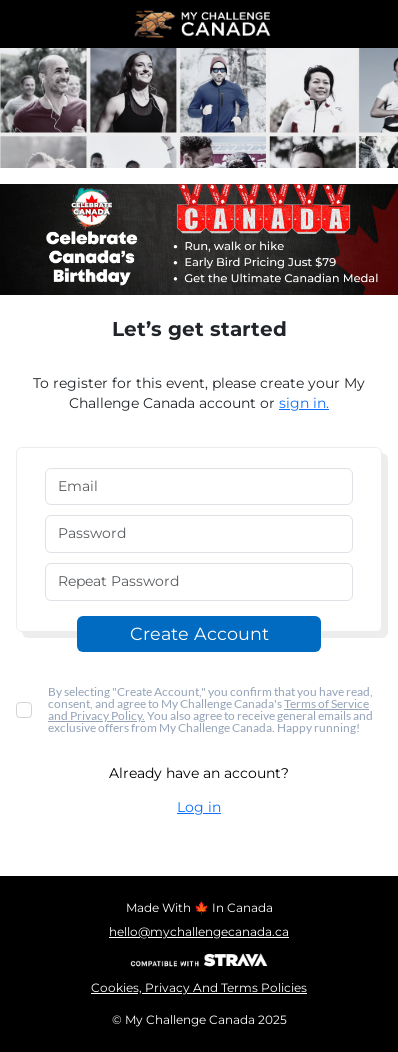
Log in (199, 807)
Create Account (199, 633)
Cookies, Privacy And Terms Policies (199, 987)
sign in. (304, 403)
